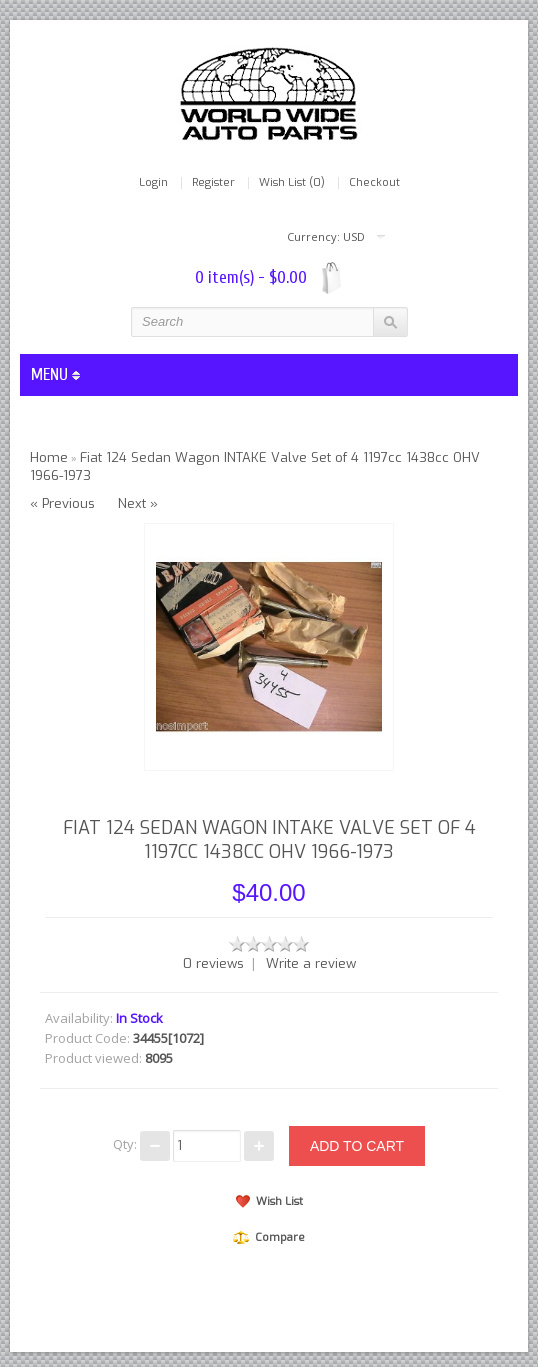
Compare (269, 1237)
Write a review (311, 963)
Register (213, 183)
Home (49, 457)
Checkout (374, 183)
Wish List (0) (292, 183)
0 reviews (213, 963)
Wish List (269, 1201)
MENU (55, 374)
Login (153, 183)
